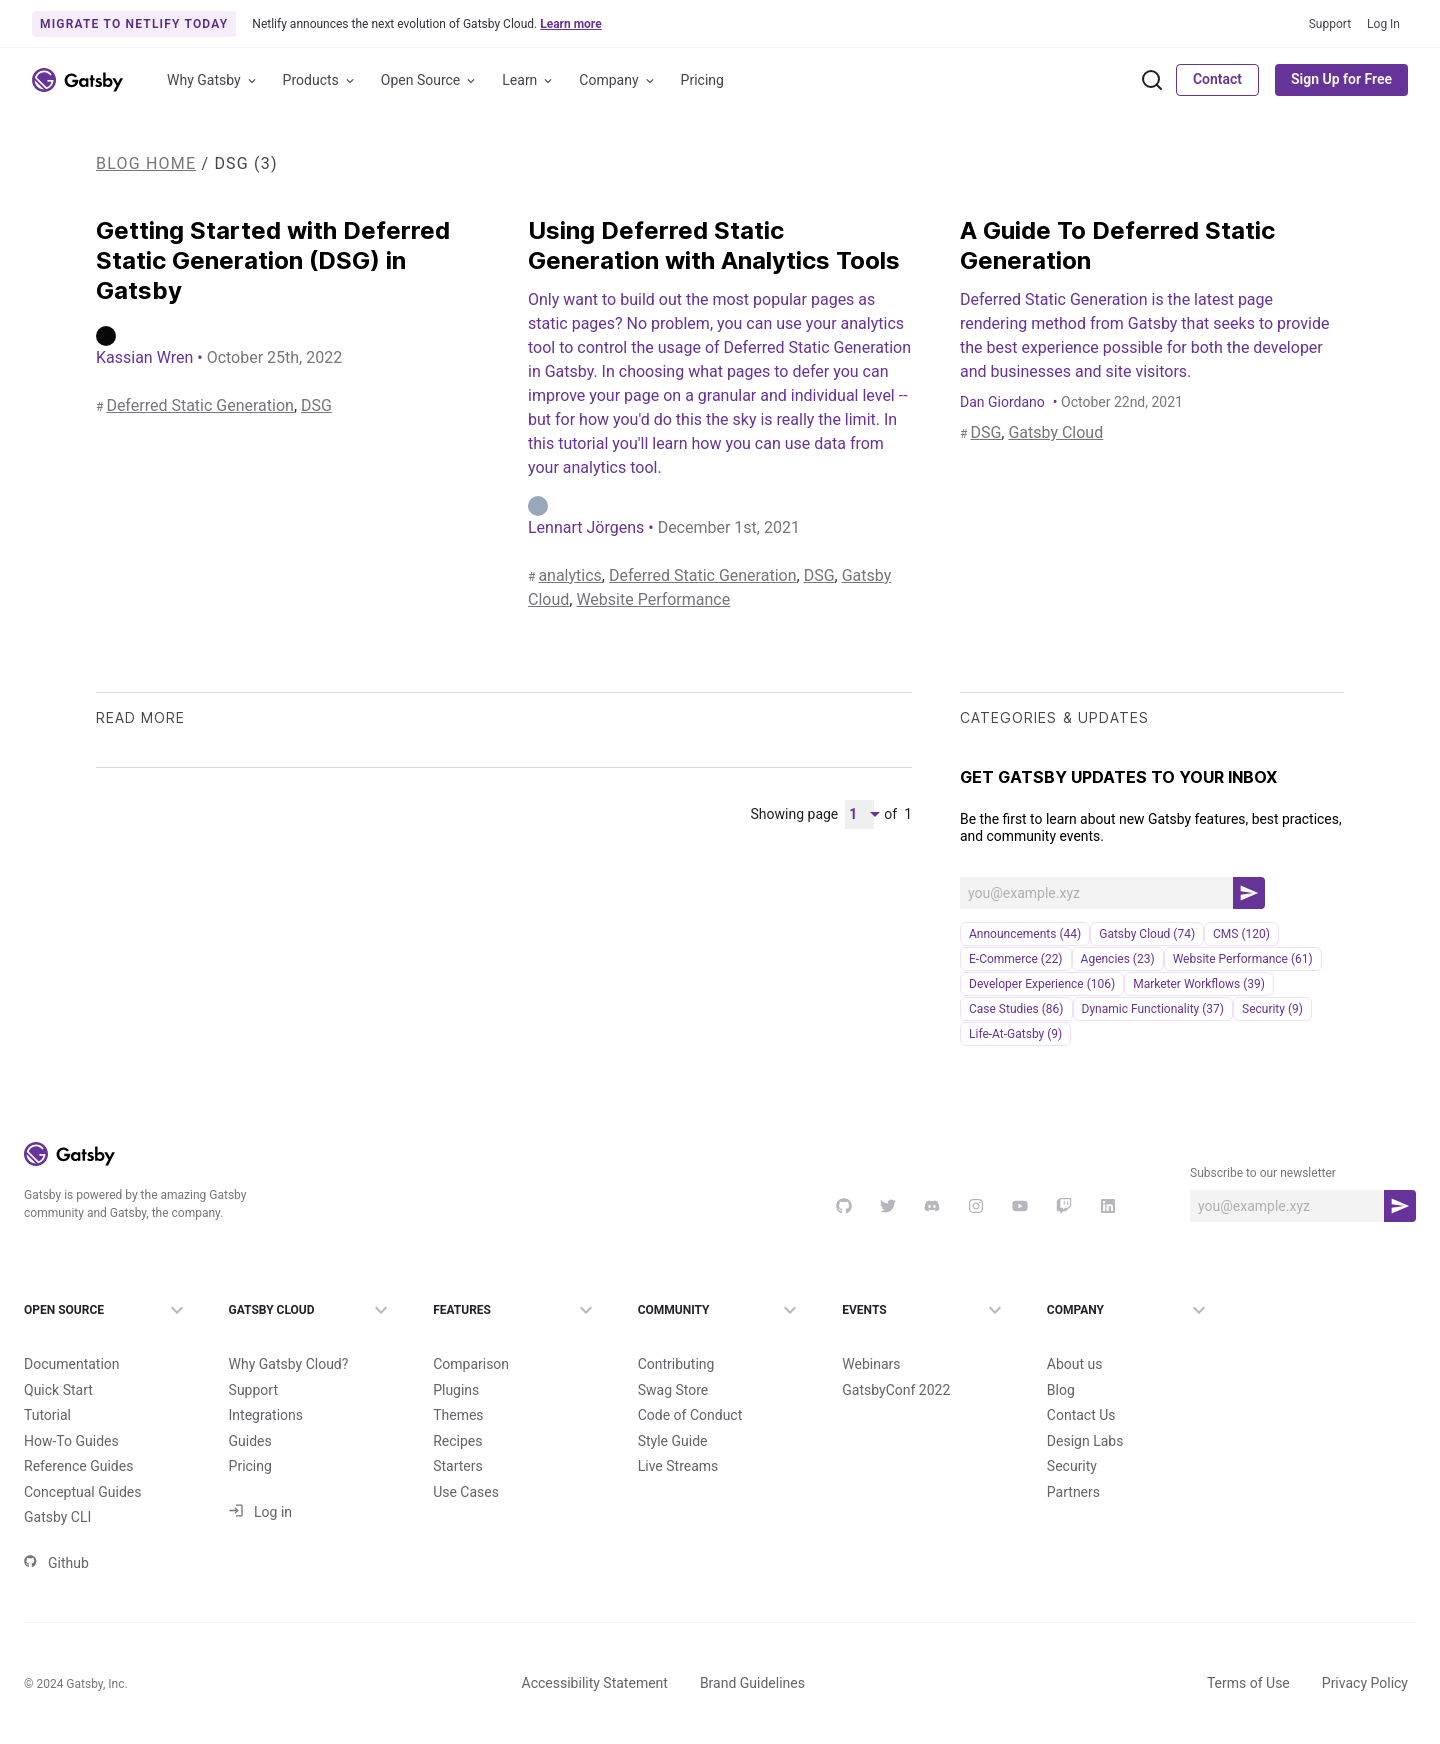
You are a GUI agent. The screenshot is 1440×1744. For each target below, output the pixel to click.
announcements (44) (1025, 934)
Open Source (430, 80)
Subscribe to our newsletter (1263, 1173)
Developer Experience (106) (1042, 984)
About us (1075, 1364)
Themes (458, 1415)
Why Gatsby (213, 80)
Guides (250, 1441)
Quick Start (58, 1390)
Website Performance (653, 599)
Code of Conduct (690, 1415)
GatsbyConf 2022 (896, 1390)
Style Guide (673, 1441)
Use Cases (466, 1492)
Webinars (871, 1364)
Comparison (471, 1364)
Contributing (676, 1364)
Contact (1217, 79)
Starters (458, 1466)
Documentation (72, 1364)
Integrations (266, 1415)
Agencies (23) (1118, 959)
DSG (316, 405)
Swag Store (673, 1390)
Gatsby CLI (57, 1517)
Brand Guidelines (752, 1683)
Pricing (702, 80)
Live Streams (678, 1466)
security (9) (1272, 1009)
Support (1330, 24)
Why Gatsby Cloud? (289, 1364)
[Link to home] (77, 80)
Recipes (457, 1441)
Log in (260, 1512)
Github (56, 1563)
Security (1072, 1466)
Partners (1073, 1492)
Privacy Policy (1365, 1683)
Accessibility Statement (595, 1683)
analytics (569, 575)
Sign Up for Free (1341, 79)
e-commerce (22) (1016, 959)
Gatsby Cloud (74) (1147, 934)
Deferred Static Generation (200, 405)
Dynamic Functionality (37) (1153, 1009)
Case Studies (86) (1016, 1009)
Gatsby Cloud (1055, 432)
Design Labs (1085, 1441)
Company (617, 80)
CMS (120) (1241, 934)
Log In (1383, 24)
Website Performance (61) (1243, 959)
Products (320, 80)
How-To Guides (71, 1441)
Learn (528, 80)
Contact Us (1081, 1415)
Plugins (456, 1390)
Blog (1061, 1390)
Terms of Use (1248, 1683)
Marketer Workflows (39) (1199, 984)
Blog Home (146, 163)
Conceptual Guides (82, 1492)
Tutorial (47, 1415)
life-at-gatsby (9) (1015, 1034)
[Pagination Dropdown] (859, 814)
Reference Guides (78, 1466)
